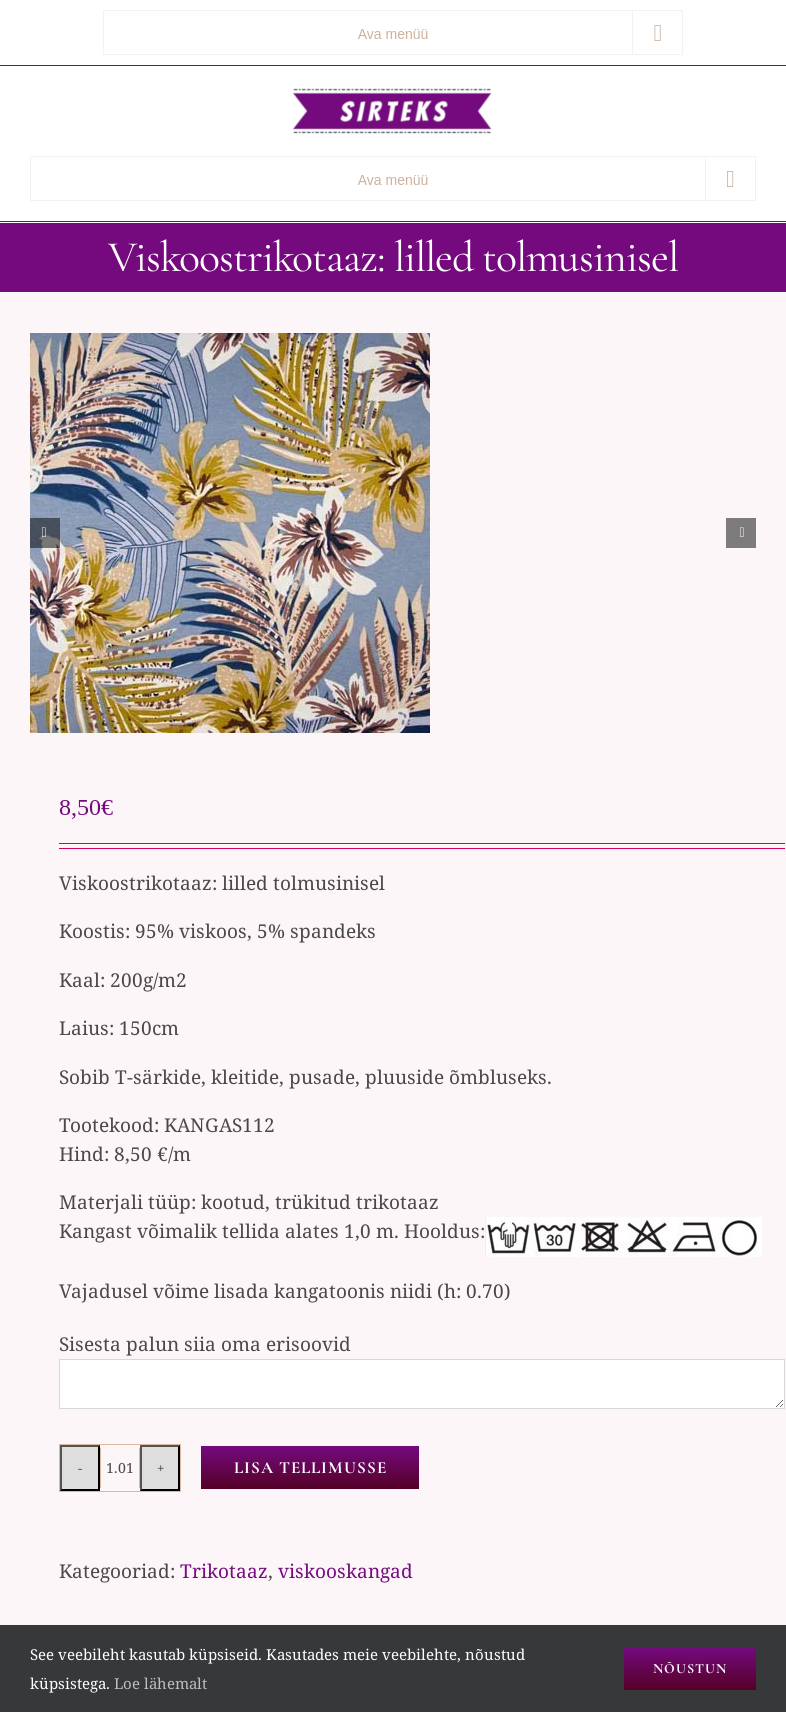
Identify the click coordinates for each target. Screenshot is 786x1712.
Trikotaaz (224, 1571)
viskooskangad (345, 1571)
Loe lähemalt (160, 1683)
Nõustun (690, 1668)
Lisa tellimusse (310, 1467)
